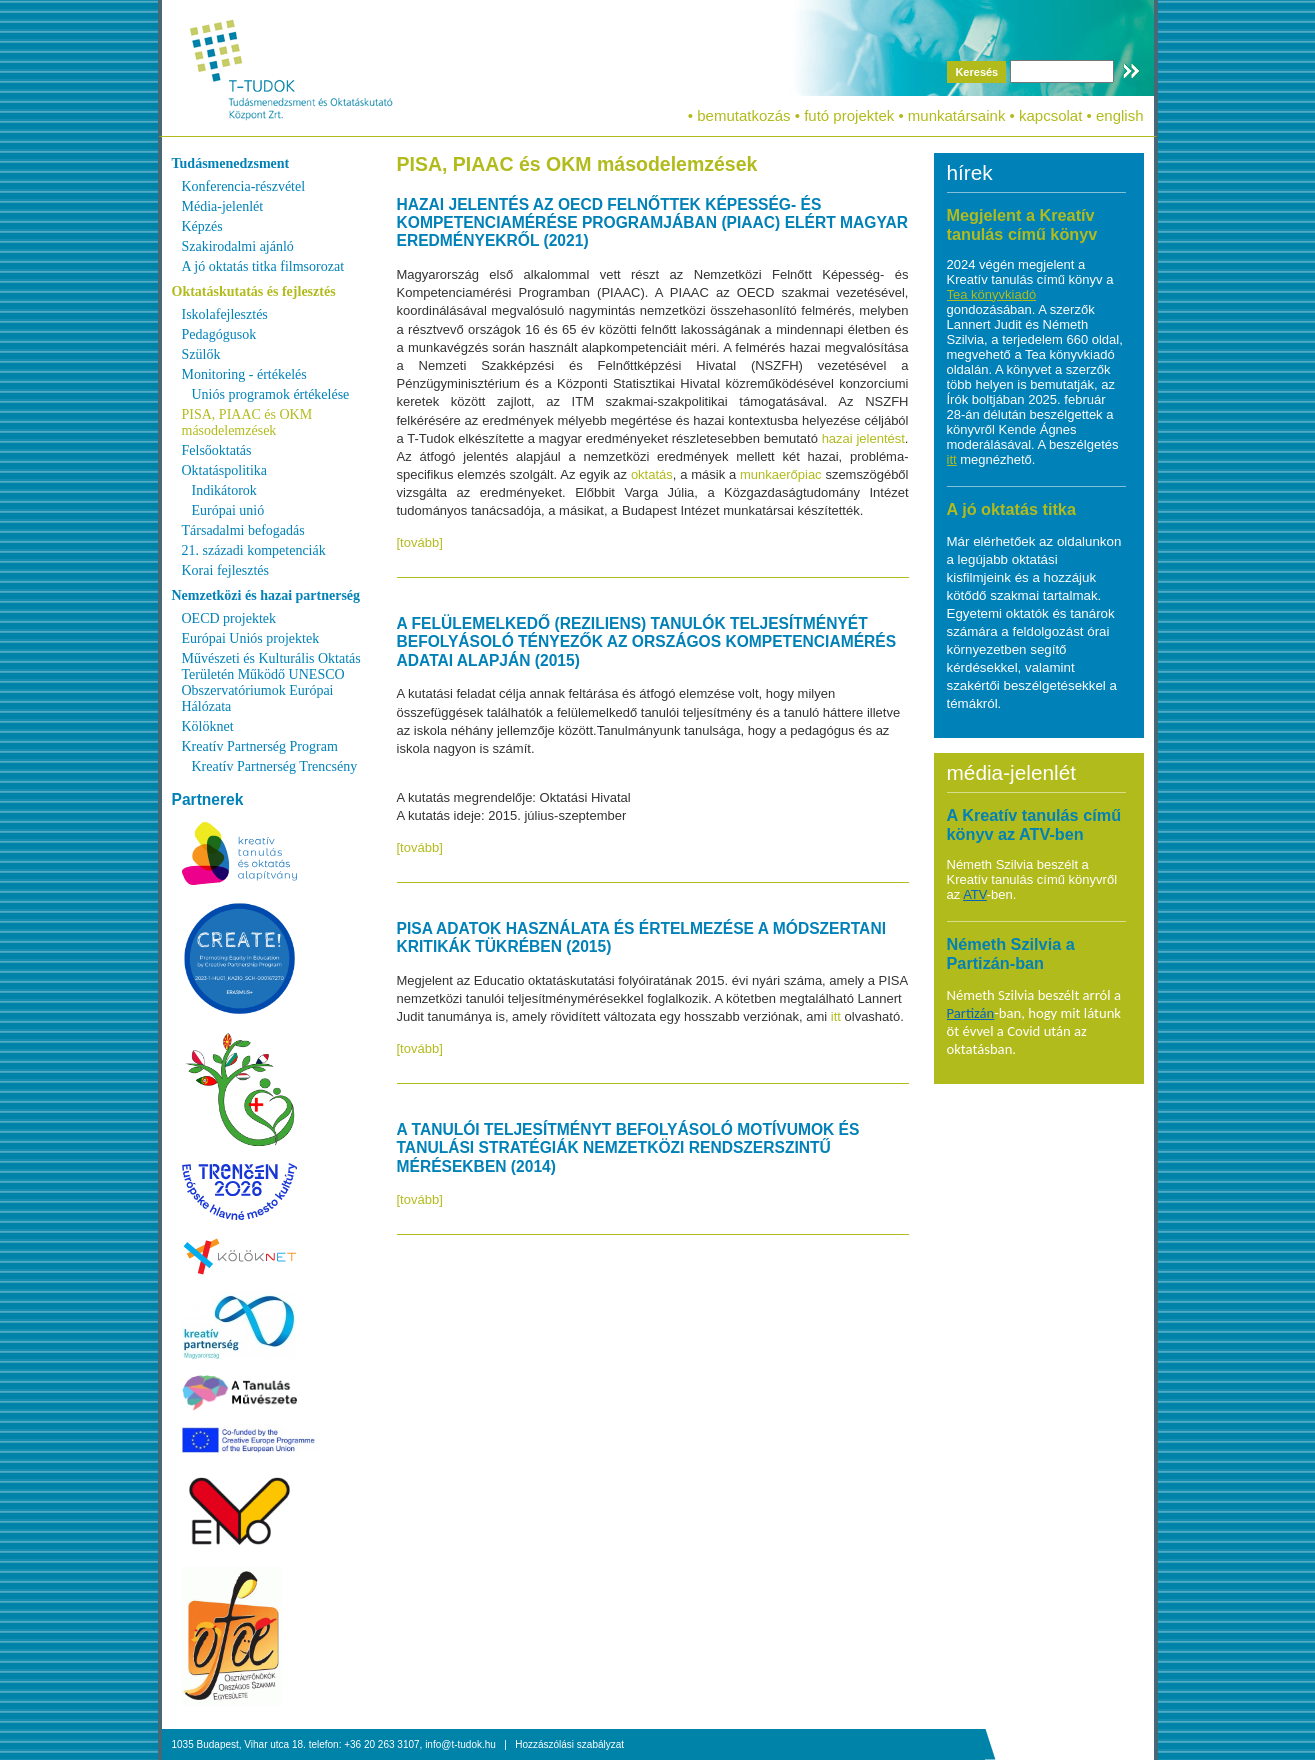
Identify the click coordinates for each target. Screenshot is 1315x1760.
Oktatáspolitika (225, 470)
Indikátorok (224, 490)
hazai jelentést (863, 438)
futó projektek (849, 115)
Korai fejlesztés (225, 570)
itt (838, 1016)
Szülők (201, 354)
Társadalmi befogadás (243, 530)
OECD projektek (229, 618)
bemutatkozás (743, 115)
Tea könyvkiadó (992, 294)
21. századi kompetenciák (254, 550)
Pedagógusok (219, 334)
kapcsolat (1050, 115)
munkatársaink (957, 115)
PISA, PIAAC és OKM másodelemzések (247, 422)
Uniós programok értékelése (271, 394)
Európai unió (228, 510)
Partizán (971, 1013)
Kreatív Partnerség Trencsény (275, 766)
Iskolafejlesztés (225, 314)
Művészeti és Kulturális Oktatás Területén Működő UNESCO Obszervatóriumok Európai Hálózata (271, 682)
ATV (975, 894)
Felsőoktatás (217, 450)
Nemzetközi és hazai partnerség (266, 595)
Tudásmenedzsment (231, 163)
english (1120, 115)
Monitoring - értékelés (244, 374)
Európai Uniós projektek (251, 638)
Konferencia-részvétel (244, 186)
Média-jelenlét (223, 206)
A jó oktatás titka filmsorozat (263, 266)
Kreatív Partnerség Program (260, 746)
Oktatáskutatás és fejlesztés (254, 291)
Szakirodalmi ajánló (238, 246)
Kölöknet (208, 726)
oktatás (652, 474)
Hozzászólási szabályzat (569, 1744)
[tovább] (420, 542)
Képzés (202, 226)
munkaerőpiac (782, 474)
